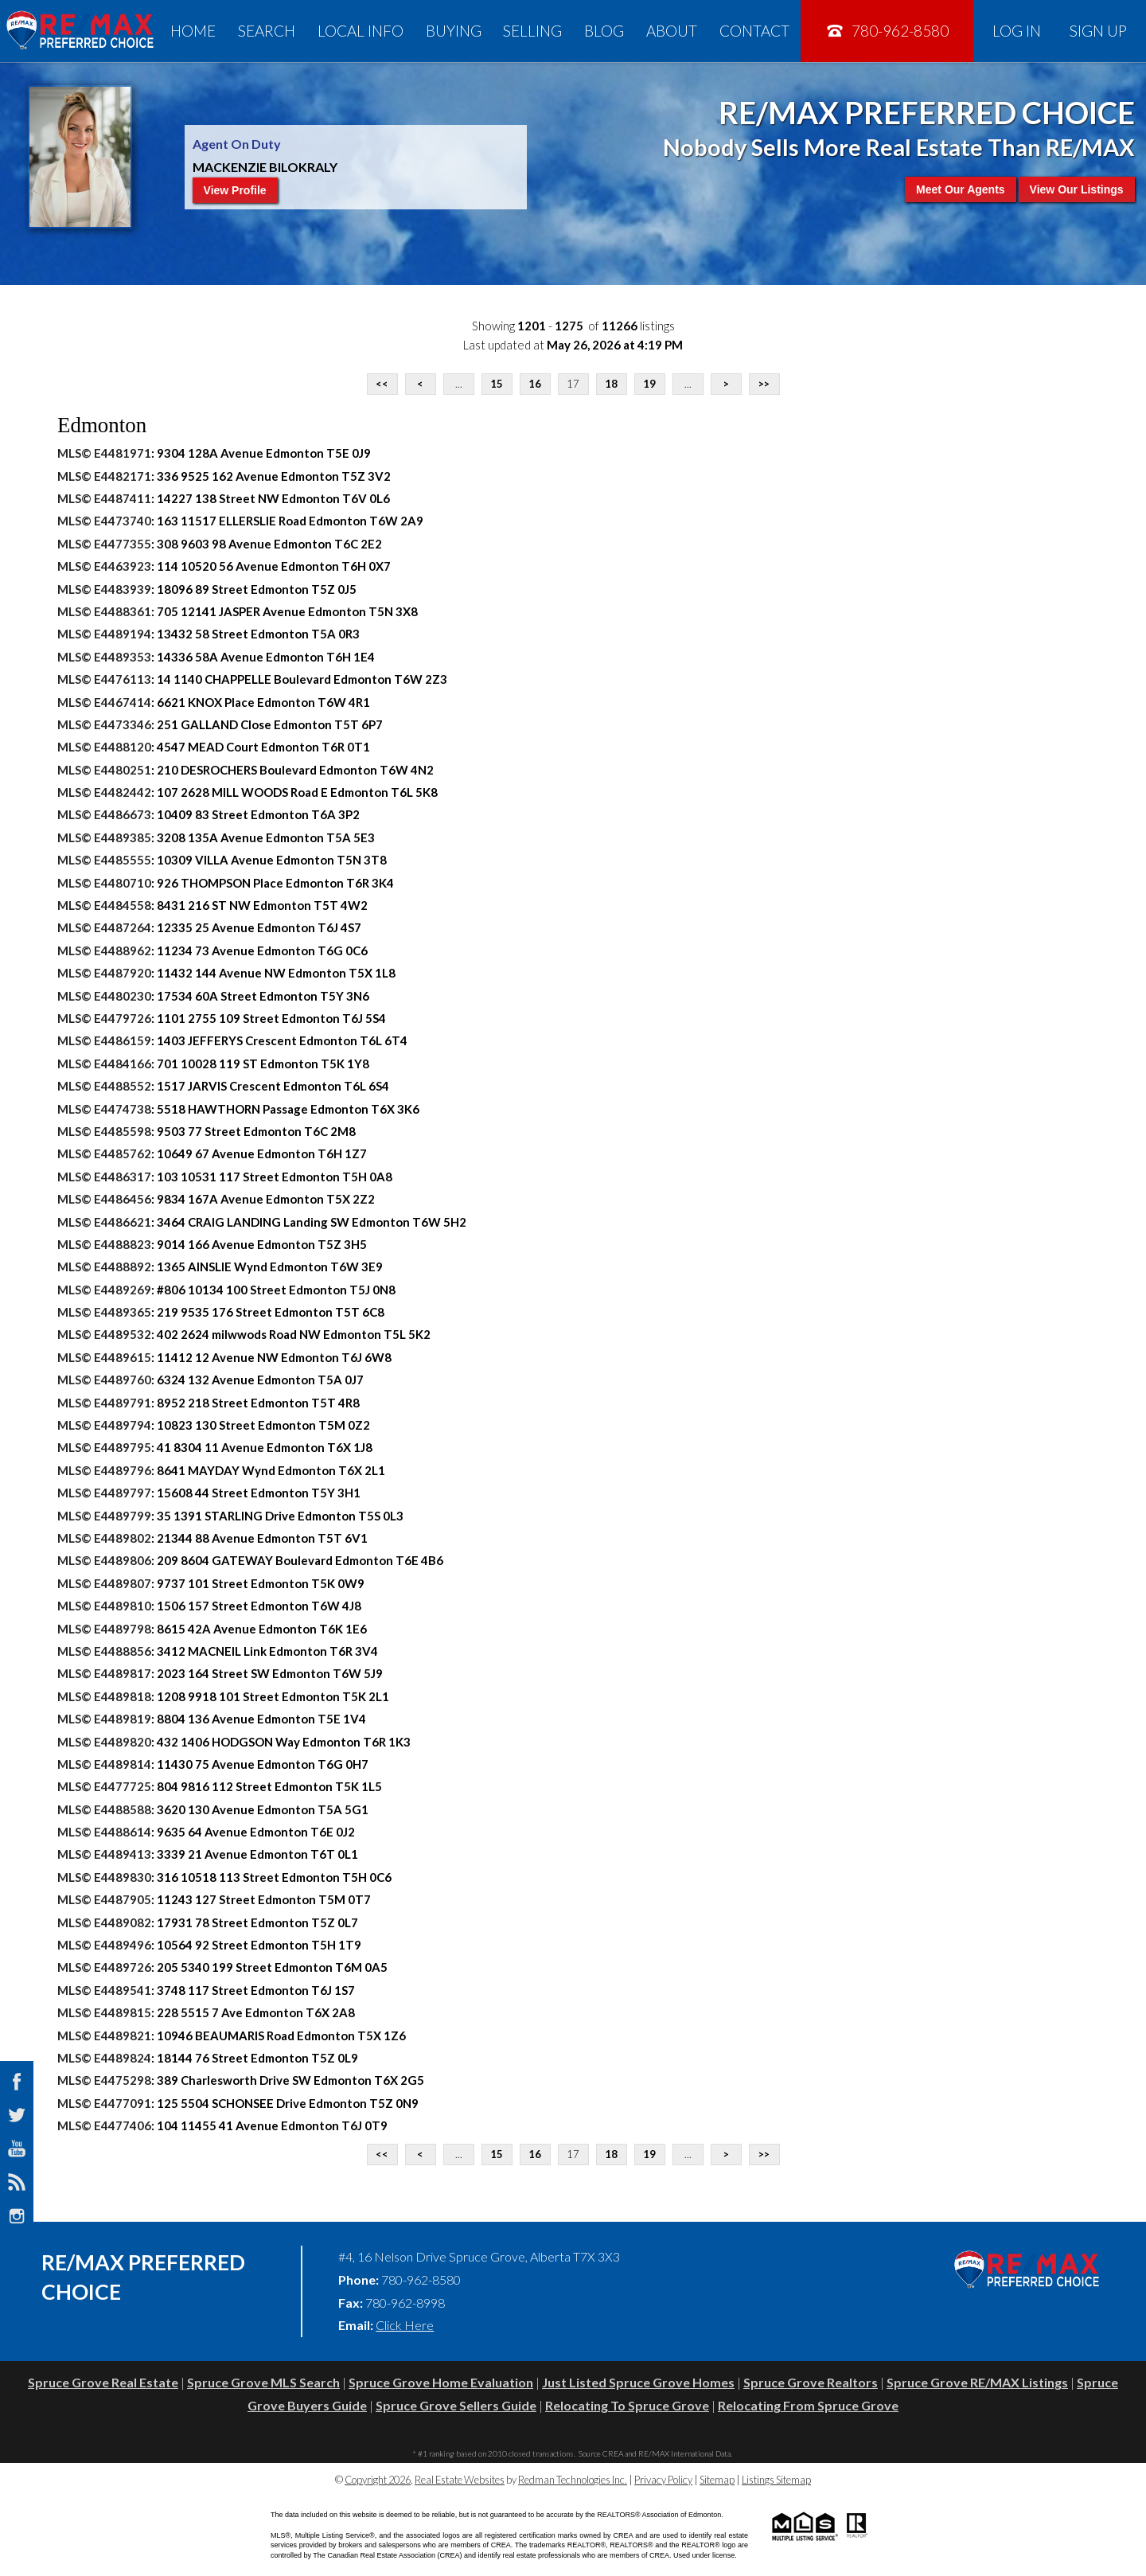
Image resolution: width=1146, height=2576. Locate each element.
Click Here (405, 2324)
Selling (532, 30)
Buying (453, 30)
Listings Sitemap (776, 2479)
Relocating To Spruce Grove (627, 2405)
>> (764, 383)
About (671, 30)
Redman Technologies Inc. (572, 2479)
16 (534, 383)
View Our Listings (1077, 189)
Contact (754, 30)
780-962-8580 (887, 31)
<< (382, 383)
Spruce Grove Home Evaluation (441, 2382)
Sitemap (717, 2479)
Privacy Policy (663, 2479)
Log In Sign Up (1059, 30)
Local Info (360, 30)
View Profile (235, 190)
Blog (604, 30)
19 (649, 383)
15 (496, 383)
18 (611, 383)
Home (193, 30)
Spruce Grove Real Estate (103, 2382)
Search (266, 30)
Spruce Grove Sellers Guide (456, 2405)
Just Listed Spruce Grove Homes (638, 2382)
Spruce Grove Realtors (810, 2382)
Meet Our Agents (960, 189)
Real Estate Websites (460, 2479)
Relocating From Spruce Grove (808, 2405)
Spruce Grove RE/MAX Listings (977, 2382)
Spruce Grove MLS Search (263, 2382)
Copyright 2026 (378, 2479)
